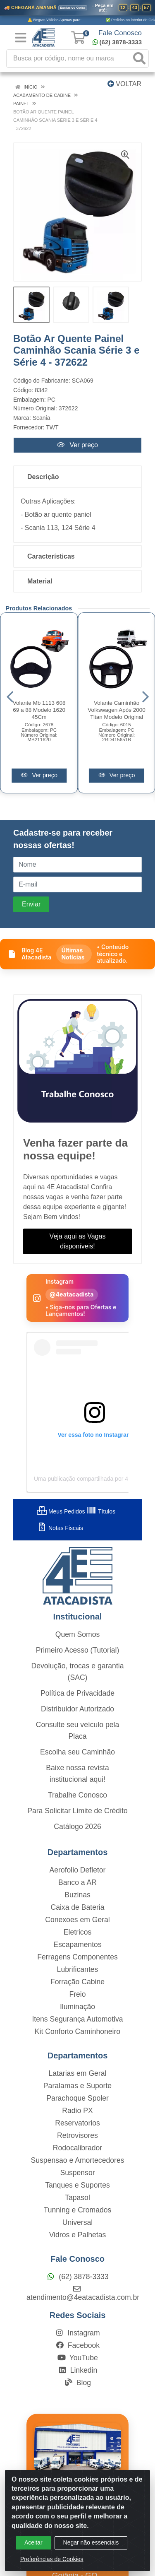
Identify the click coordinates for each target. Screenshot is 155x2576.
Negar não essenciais (91, 2542)
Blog (77, 2382)
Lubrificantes (77, 1969)
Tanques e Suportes (77, 2185)
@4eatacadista (72, 1294)
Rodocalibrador (77, 2148)
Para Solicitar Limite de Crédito (77, 1811)
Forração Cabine (77, 1982)
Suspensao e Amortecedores (77, 2160)
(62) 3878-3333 (117, 42)
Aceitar (33, 2542)
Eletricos (77, 1932)
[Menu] (20, 37)
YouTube (77, 2358)
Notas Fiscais (60, 1528)
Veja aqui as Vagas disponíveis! (78, 1241)
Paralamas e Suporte (77, 2086)
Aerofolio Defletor (78, 1870)
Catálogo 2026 (77, 1826)
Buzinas (77, 1895)
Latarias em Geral (78, 2073)
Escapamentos (77, 1944)
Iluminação (77, 2006)
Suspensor (77, 2173)
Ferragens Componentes (77, 1957)
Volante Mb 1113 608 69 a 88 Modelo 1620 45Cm (39, 710)
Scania (41, 417)
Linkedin (77, 2370)
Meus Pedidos (61, 1511)
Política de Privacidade (77, 1693)
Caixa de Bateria (77, 1907)
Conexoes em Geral (77, 1920)
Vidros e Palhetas (77, 2235)
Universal (77, 2222)
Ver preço (77, 444)
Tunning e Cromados (78, 2210)
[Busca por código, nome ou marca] (69, 58)
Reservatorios (77, 2123)
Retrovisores (77, 2135)
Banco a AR (77, 1882)
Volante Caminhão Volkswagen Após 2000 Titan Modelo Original (116, 710)
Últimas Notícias (72, 954)
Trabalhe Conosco (77, 1795)
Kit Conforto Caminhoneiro (77, 2031)
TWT (52, 427)
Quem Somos (77, 1634)
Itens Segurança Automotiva (77, 2019)
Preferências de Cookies (51, 2559)
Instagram (77, 2333)
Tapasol (77, 2197)
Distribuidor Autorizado (77, 1709)
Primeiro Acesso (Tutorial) (77, 1650)
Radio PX (77, 2110)
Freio (77, 1994)
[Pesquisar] (139, 58)
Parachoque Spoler (77, 2098)
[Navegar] (10, 697)
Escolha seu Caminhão (77, 1752)
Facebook (77, 2345)
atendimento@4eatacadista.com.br (82, 2293)
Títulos (100, 1511)
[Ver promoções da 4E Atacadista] (77, 12)
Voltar (124, 83)
